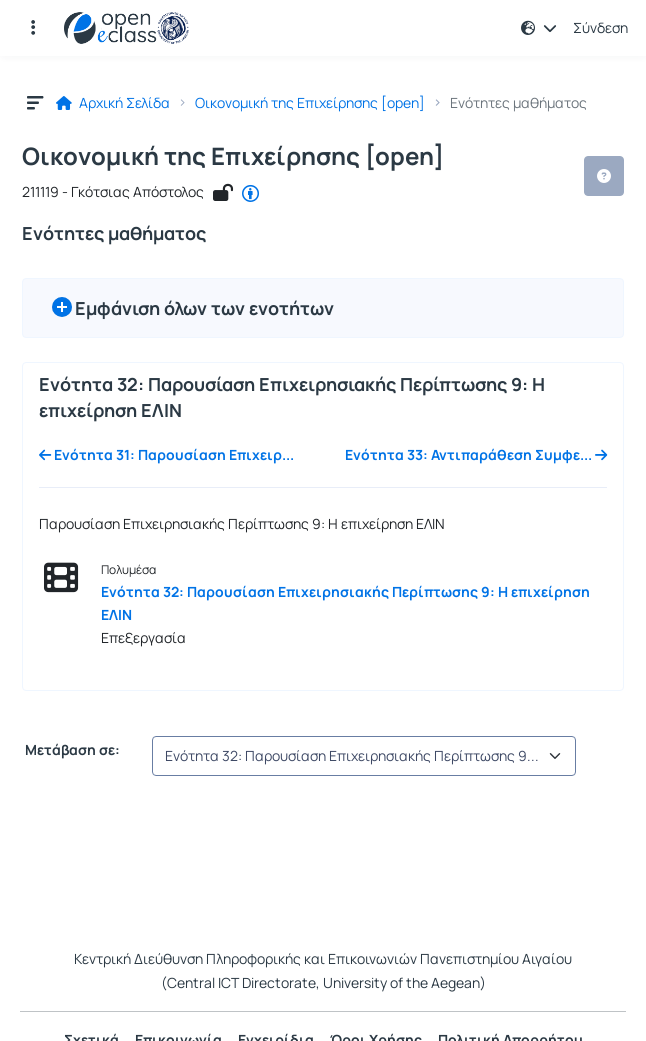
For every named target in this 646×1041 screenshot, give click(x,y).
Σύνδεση (600, 28)
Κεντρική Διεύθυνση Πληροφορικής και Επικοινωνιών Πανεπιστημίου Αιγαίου (323, 958)
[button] (33, 28)
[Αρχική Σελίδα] (126, 28)
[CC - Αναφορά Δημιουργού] (250, 193)
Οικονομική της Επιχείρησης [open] (310, 103)
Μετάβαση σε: (71, 750)
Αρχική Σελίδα (113, 103)
